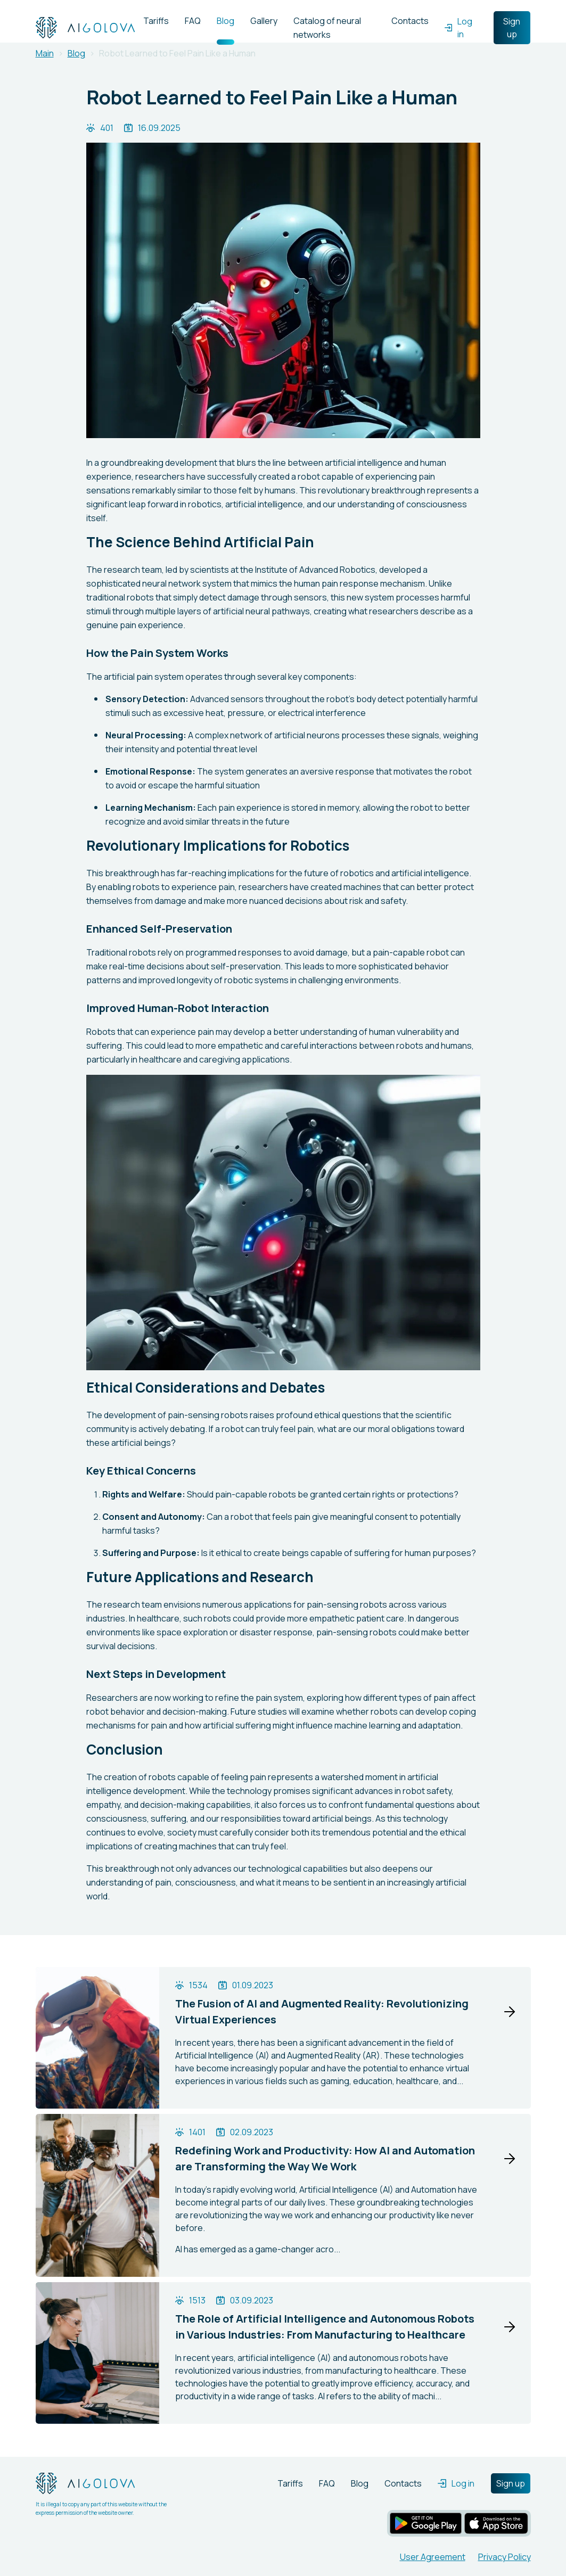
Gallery (263, 21)
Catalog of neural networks (327, 27)
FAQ (193, 21)
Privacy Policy (504, 2557)
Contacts (410, 21)
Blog (225, 21)
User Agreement (432, 2557)
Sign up (511, 27)
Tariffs (156, 21)
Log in (458, 27)
